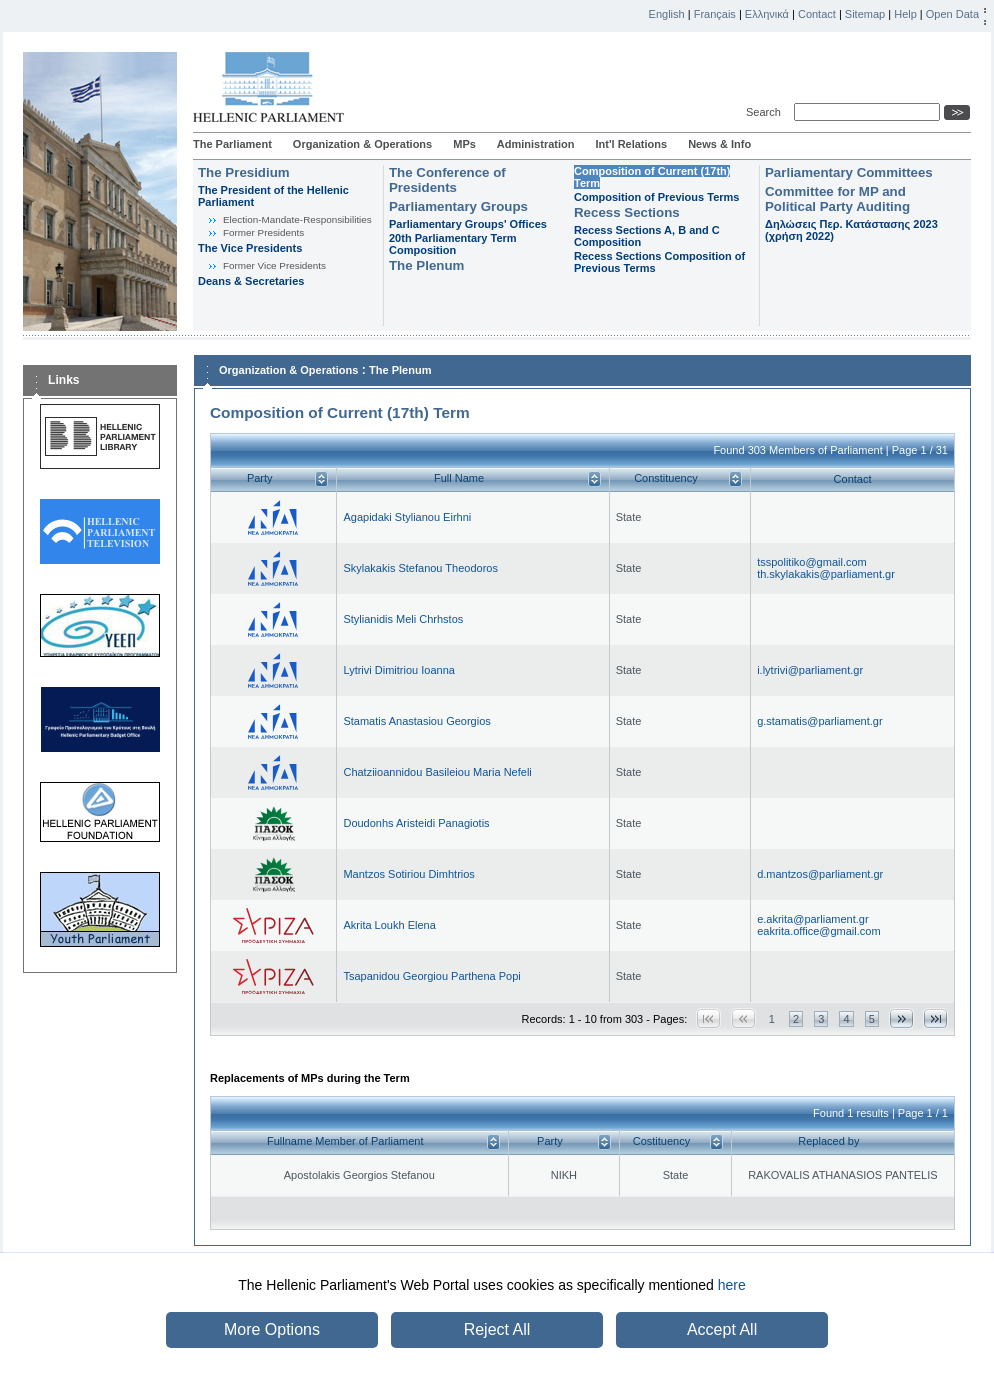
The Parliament (232, 144)
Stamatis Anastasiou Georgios (416, 721)
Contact (817, 14)
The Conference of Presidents (447, 180)
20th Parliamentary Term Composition (453, 244)
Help (905, 14)
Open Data (952, 14)
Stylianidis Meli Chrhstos (403, 619)
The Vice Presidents (250, 248)
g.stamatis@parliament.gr (820, 721)
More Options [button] (272, 1329)
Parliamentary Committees (849, 172)
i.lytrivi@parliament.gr (810, 670)
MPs (464, 144)
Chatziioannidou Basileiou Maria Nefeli (437, 772)
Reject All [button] (497, 1329)
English (667, 14)
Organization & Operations (362, 144)
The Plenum (426, 265)
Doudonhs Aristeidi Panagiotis (416, 823)
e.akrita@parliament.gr (812, 919)
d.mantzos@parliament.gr (820, 874)
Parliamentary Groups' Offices (468, 224)
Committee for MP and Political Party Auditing (837, 199)
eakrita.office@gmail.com (818, 931)
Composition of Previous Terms (656, 197)
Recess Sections (627, 212)
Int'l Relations (631, 144)
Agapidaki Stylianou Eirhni (407, 517)
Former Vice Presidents (274, 265)
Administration (536, 144)
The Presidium (244, 172)
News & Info (719, 144)
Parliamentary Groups (458, 206)
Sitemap (865, 14)
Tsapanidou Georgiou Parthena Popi (431, 976)
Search (766, 112)
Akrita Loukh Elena (389, 925)
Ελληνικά (767, 14)
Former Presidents (263, 232)
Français (715, 14)
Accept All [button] (722, 1329)
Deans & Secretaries (251, 281)
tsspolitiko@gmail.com (812, 562)
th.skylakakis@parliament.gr (826, 574)
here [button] (732, 1285)
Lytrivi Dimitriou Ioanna (398, 670)
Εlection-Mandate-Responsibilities (297, 219)
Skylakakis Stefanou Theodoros (420, 568)
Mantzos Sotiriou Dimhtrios (408, 874)
